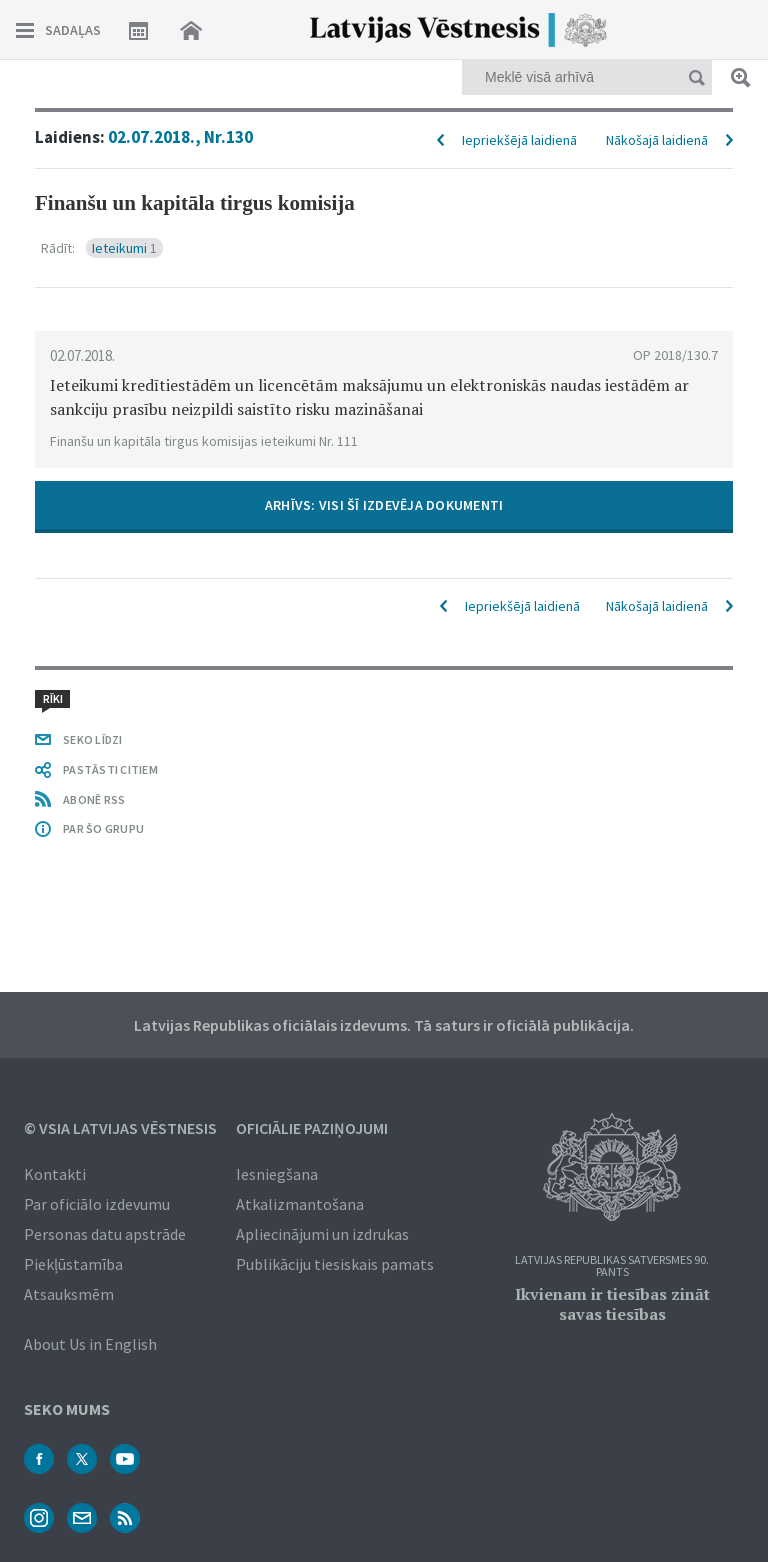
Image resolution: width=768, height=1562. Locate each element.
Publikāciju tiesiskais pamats (335, 1264)
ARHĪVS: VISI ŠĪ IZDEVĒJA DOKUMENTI (384, 505)
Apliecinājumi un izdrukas (322, 1234)
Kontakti (55, 1174)
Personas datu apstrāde (105, 1234)
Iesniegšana (277, 1174)
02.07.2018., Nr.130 (180, 137)
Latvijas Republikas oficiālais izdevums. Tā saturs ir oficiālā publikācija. (384, 1025)
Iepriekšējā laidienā (519, 140)
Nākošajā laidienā (657, 140)
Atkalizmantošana (300, 1204)
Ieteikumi (124, 248)
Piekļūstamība (73, 1264)
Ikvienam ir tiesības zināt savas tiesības (612, 1304)
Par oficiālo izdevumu (97, 1204)
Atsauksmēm (69, 1294)
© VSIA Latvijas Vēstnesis (120, 1128)
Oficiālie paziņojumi (312, 1128)
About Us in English (90, 1344)
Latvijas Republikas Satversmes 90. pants (612, 1266)
